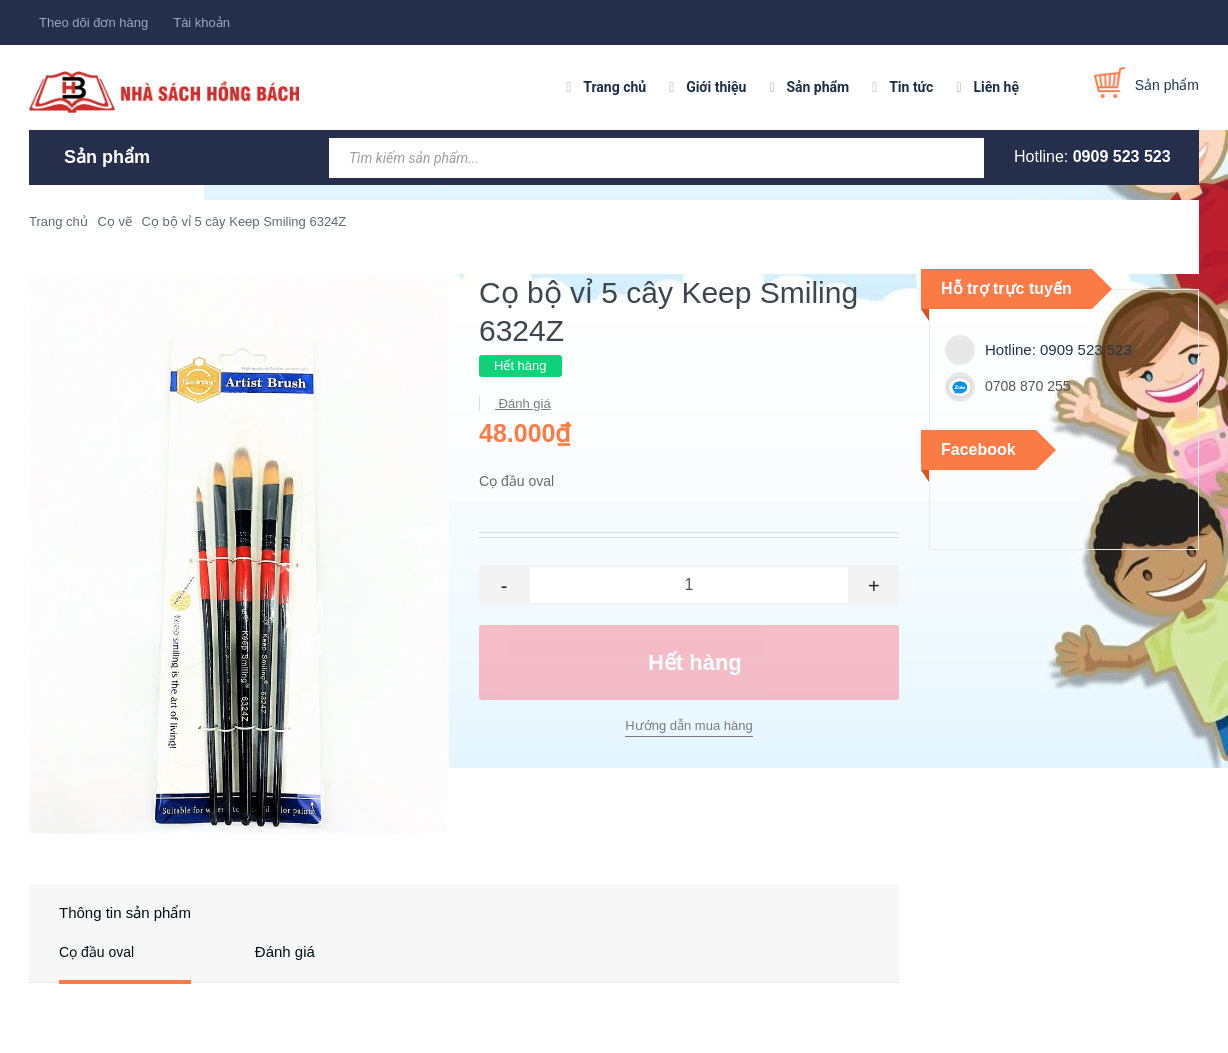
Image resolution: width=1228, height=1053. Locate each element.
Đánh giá (523, 403)
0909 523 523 (1122, 156)
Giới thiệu (716, 87)
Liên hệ (996, 87)
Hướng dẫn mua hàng (688, 725)
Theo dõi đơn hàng (93, 22)
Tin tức (911, 87)
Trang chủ (614, 87)
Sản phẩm (817, 87)
